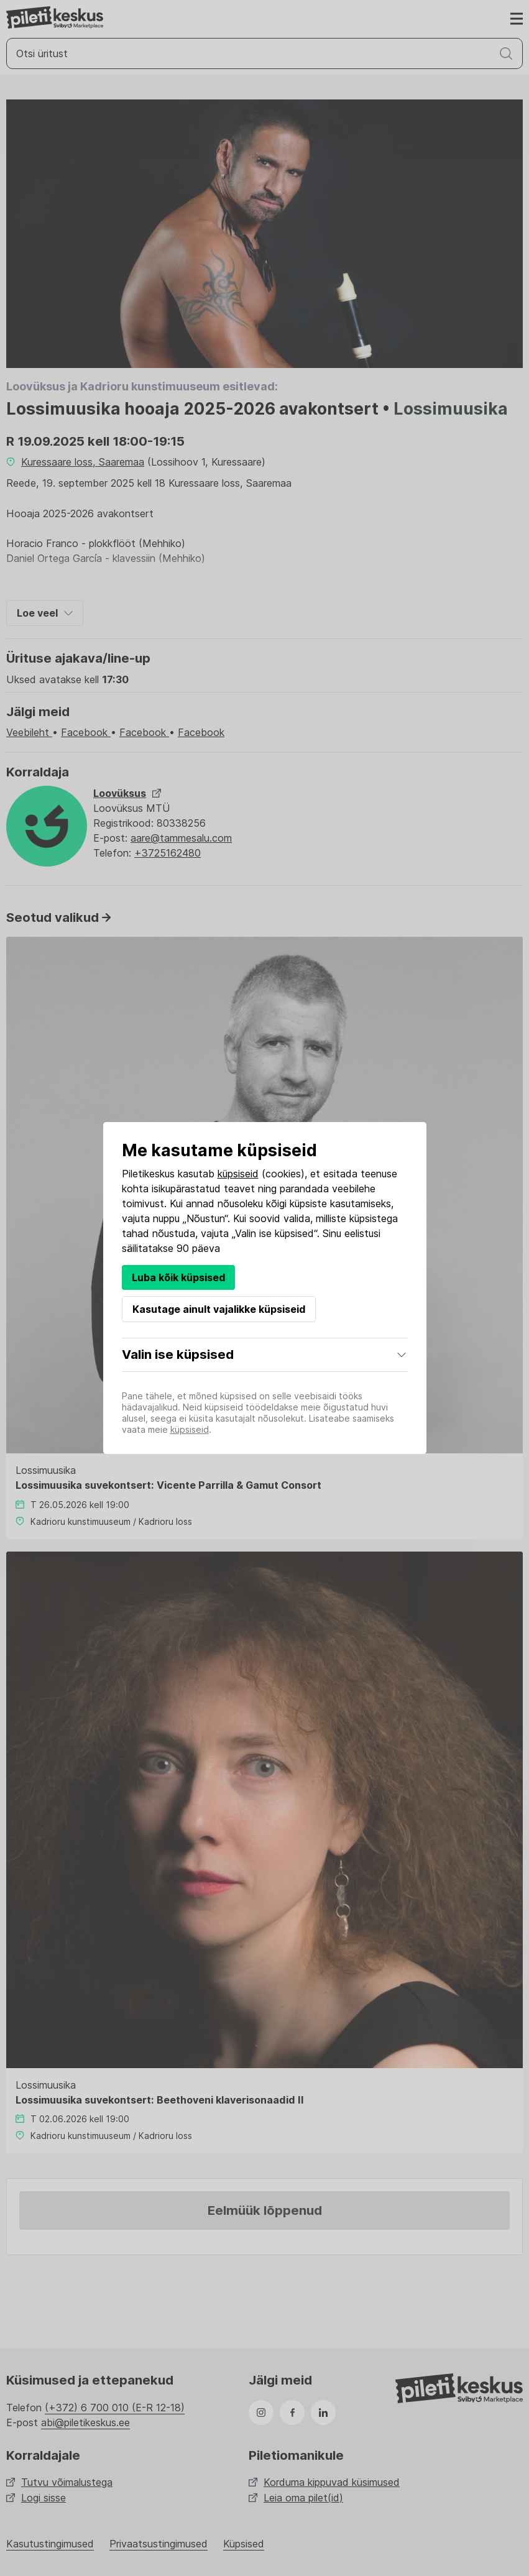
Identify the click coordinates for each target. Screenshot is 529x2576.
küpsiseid (238, 1173)
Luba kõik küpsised (178, 1277)
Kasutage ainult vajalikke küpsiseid (218, 1309)
